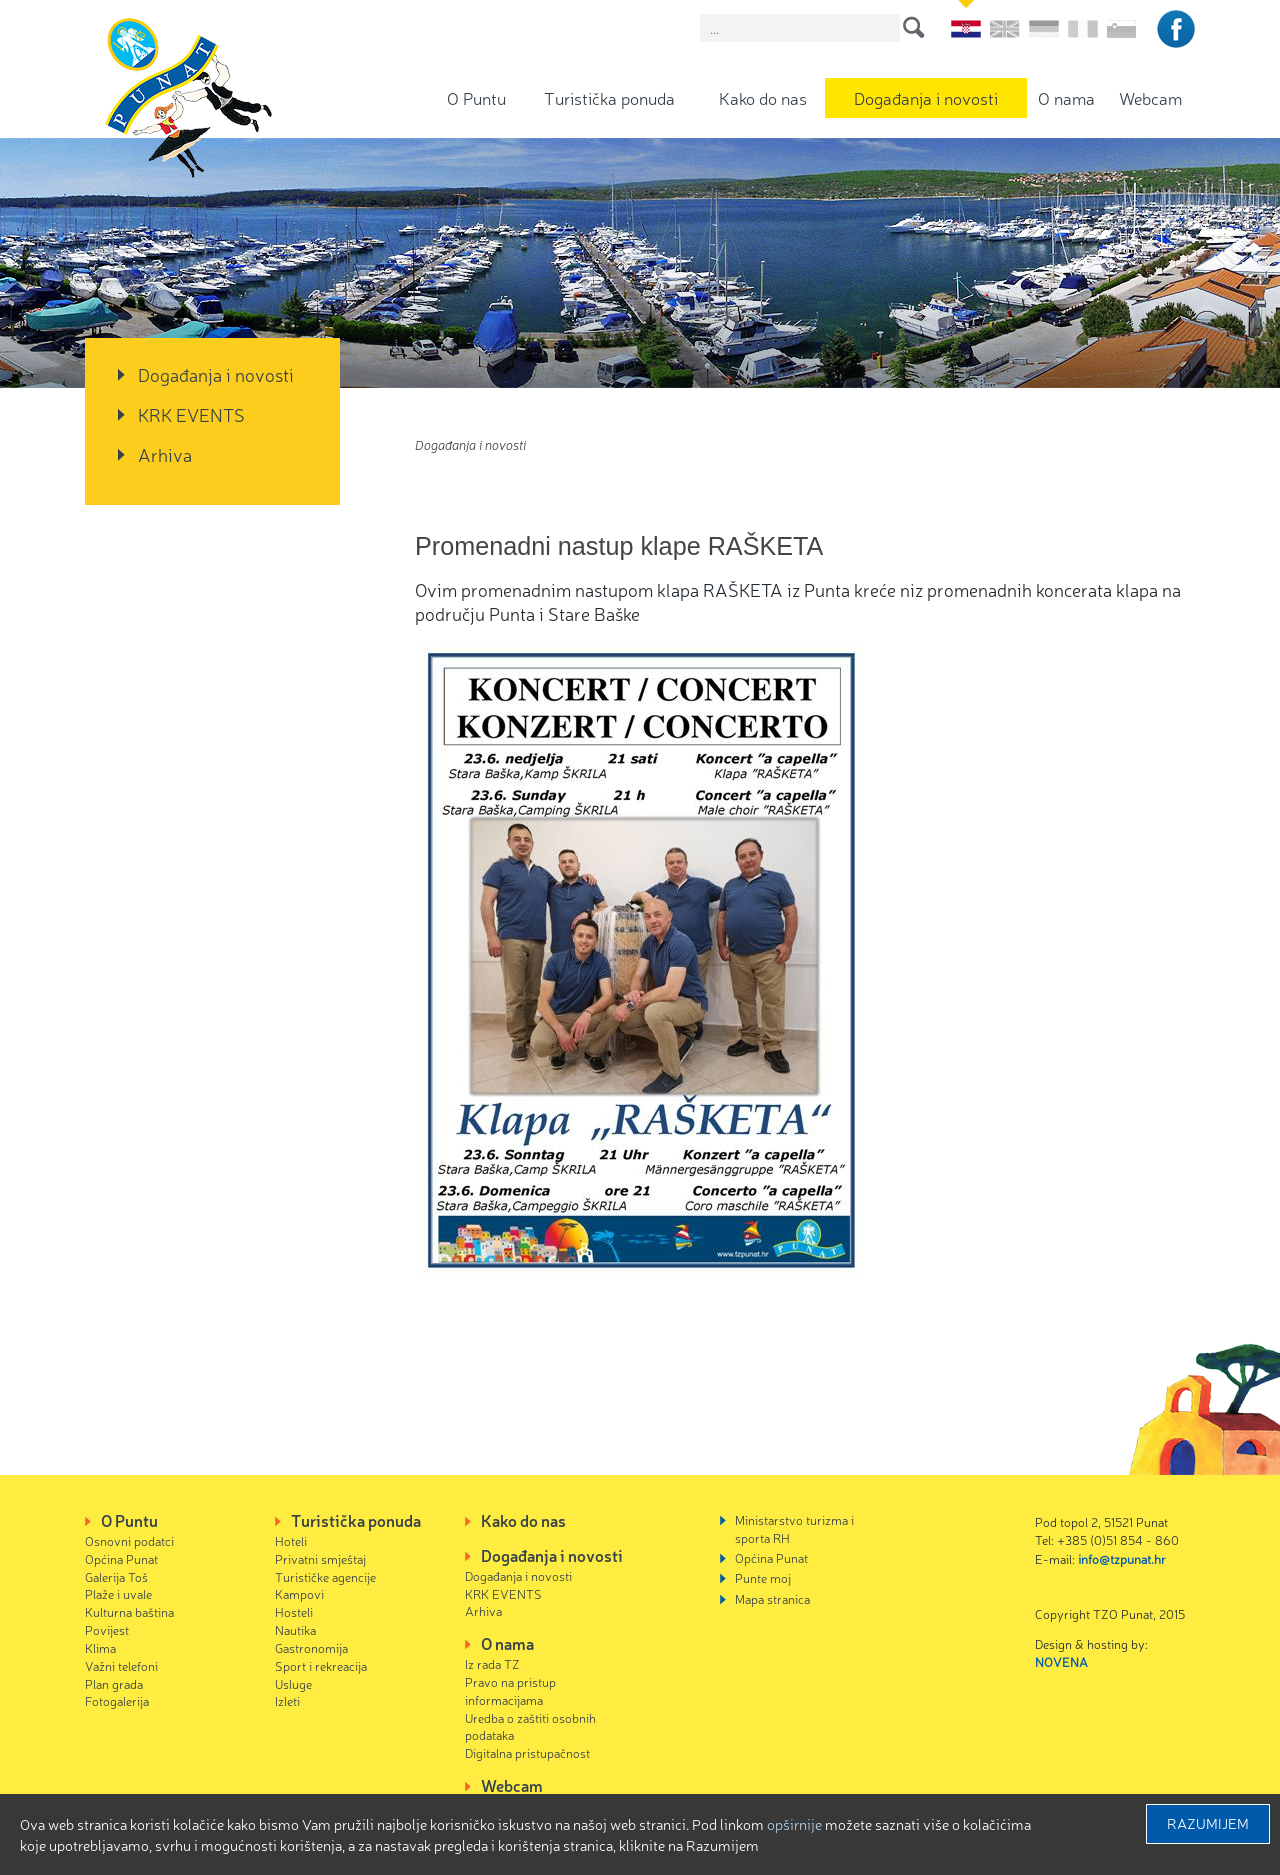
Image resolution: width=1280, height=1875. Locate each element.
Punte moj (763, 1577)
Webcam (1150, 97)
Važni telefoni (121, 1665)
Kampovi (299, 1593)
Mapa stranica (772, 1598)
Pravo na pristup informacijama (510, 1690)
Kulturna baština (129, 1611)
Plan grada (114, 1683)
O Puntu (476, 97)
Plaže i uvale (118, 1593)
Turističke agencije (325, 1576)
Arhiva (165, 454)
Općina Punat (121, 1558)
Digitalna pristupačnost (527, 1752)
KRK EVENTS (191, 414)
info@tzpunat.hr (1122, 1558)
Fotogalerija (117, 1700)
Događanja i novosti (926, 97)
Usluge (293, 1683)
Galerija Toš (116, 1576)
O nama (1066, 97)
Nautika (295, 1629)
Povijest (107, 1629)
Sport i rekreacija (321, 1665)
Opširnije (794, 1824)
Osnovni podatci (129, 1540)
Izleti (287, 1700)
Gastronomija (311, 1647)
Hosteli (294, 1611)
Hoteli (291, 1540)
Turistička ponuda (609, 97)
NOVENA (1061, 1661)
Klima (100, 1647)
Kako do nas (763, 97)
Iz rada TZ (492, 1663)
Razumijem (1208, 1823)
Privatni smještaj (320, 1558)
